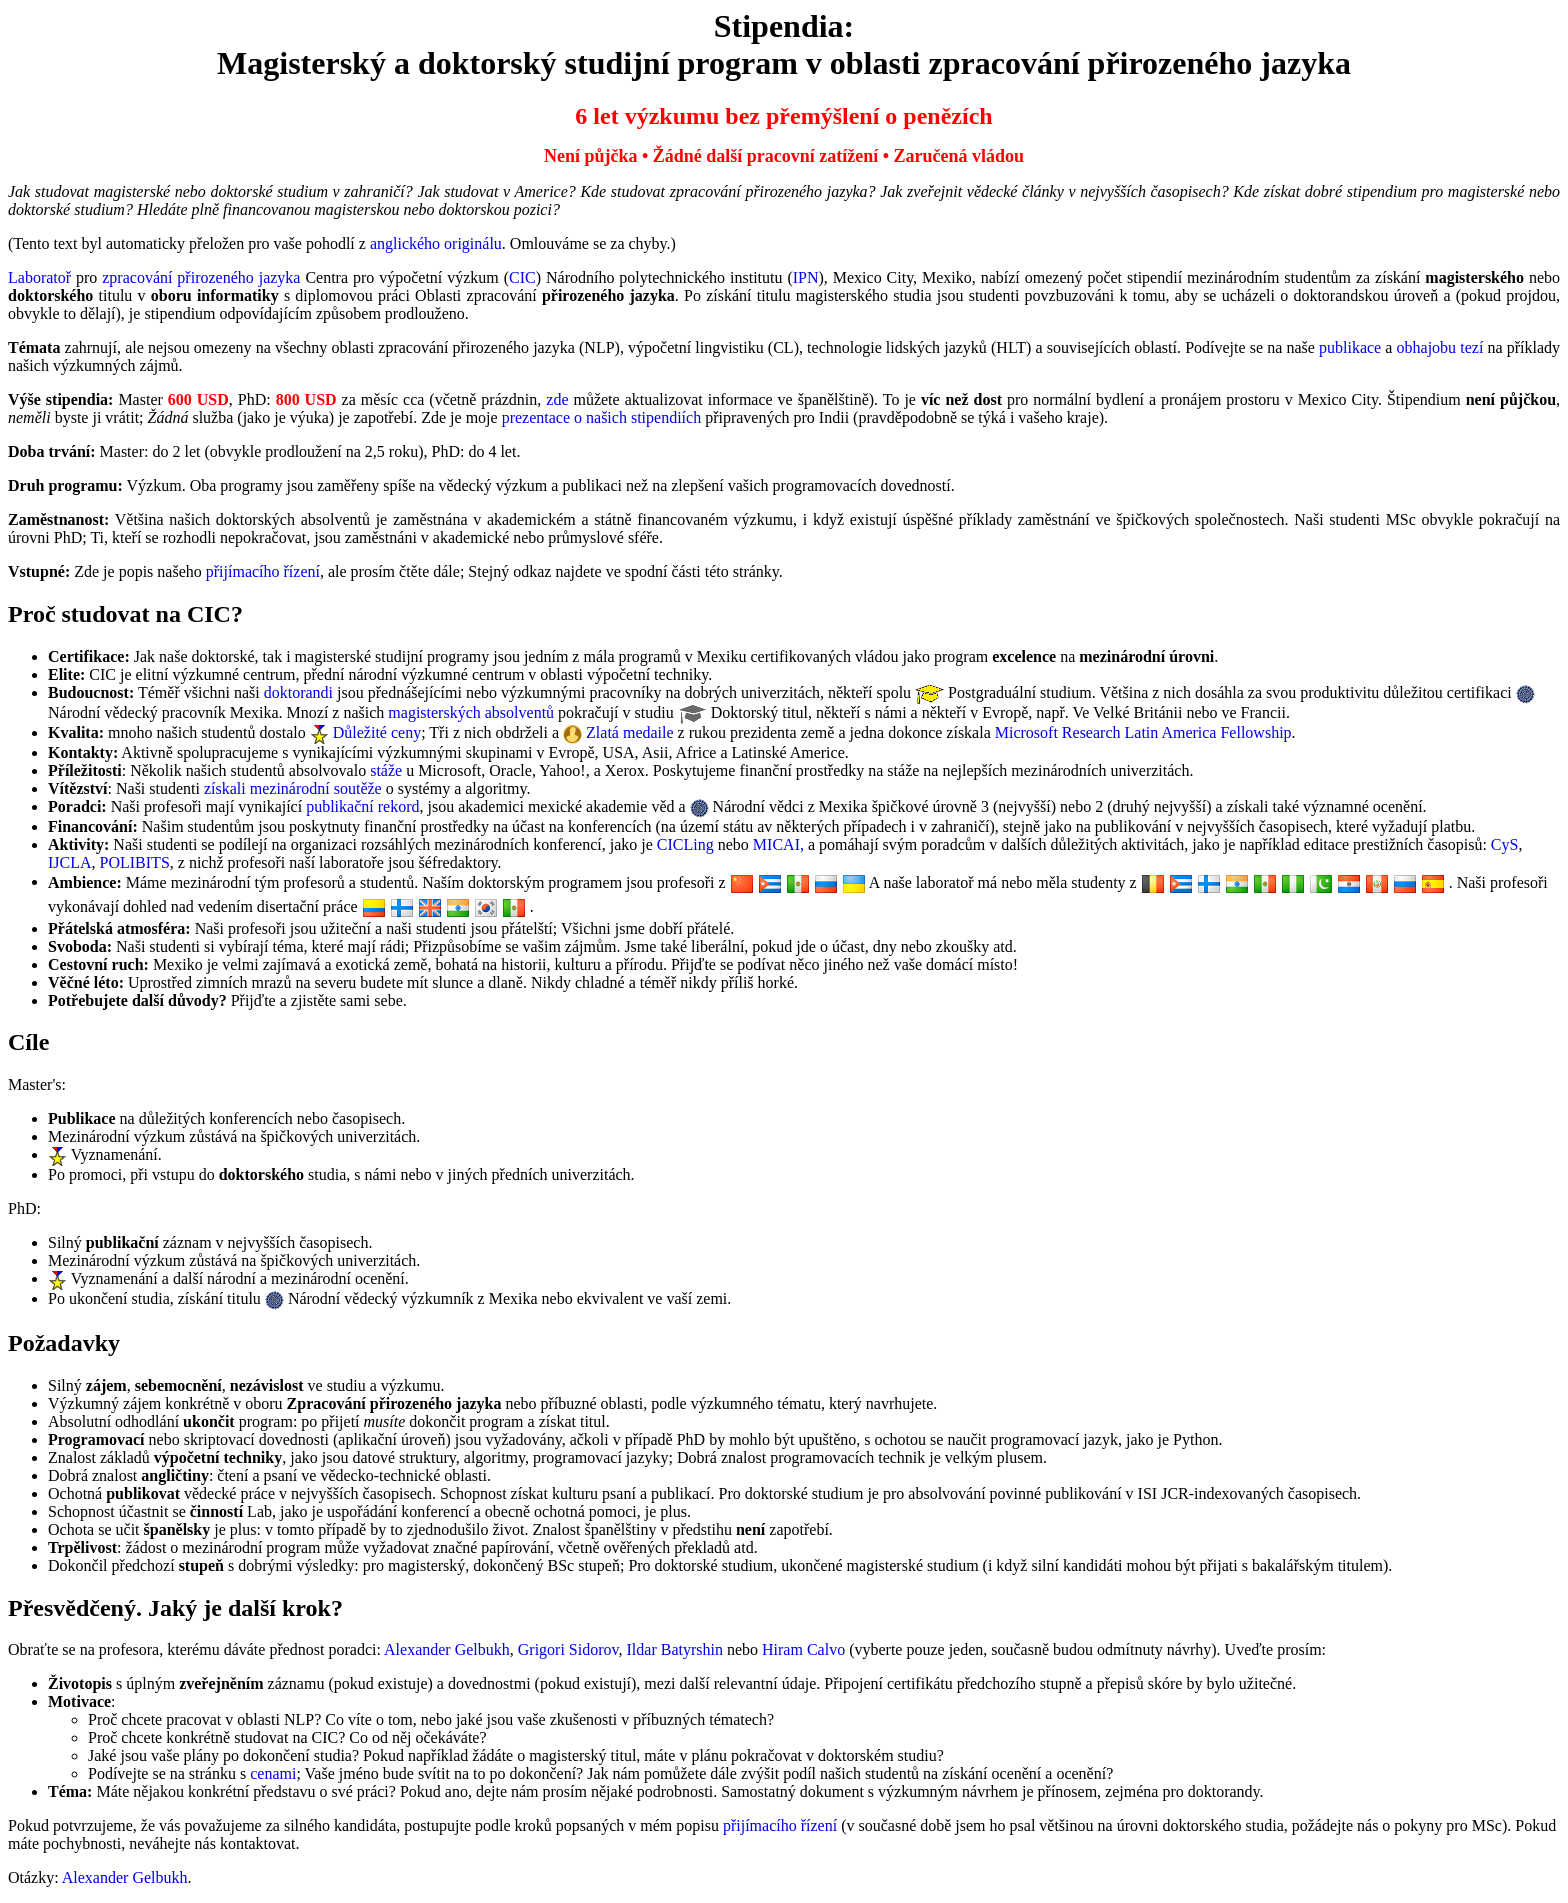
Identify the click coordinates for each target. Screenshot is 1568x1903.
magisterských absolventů (471, 712)
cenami (273, 1773)
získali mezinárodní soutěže (293, 788)
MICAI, (778, 844)
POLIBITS (135, 862)
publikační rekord (362, 806)
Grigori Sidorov (568, 1649)
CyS (1505, 844)
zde (557, 399)
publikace (1350, 347)
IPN (806, 277)
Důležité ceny (377, 732)
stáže (386, 770)
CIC (522, 277)
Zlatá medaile (630, 732)
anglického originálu (436, 243)
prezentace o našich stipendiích (601, 417)
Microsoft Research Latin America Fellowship (1143, 732)
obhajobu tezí (1440, 347)
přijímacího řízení (263, 571)
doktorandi (298, 692)
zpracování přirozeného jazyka (201, 277)
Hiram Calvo (803, 1649)
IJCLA (70, 862)
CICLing (685, 844)
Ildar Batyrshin (675, 1649)
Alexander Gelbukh (447, 1649)
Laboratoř (39, 277)
